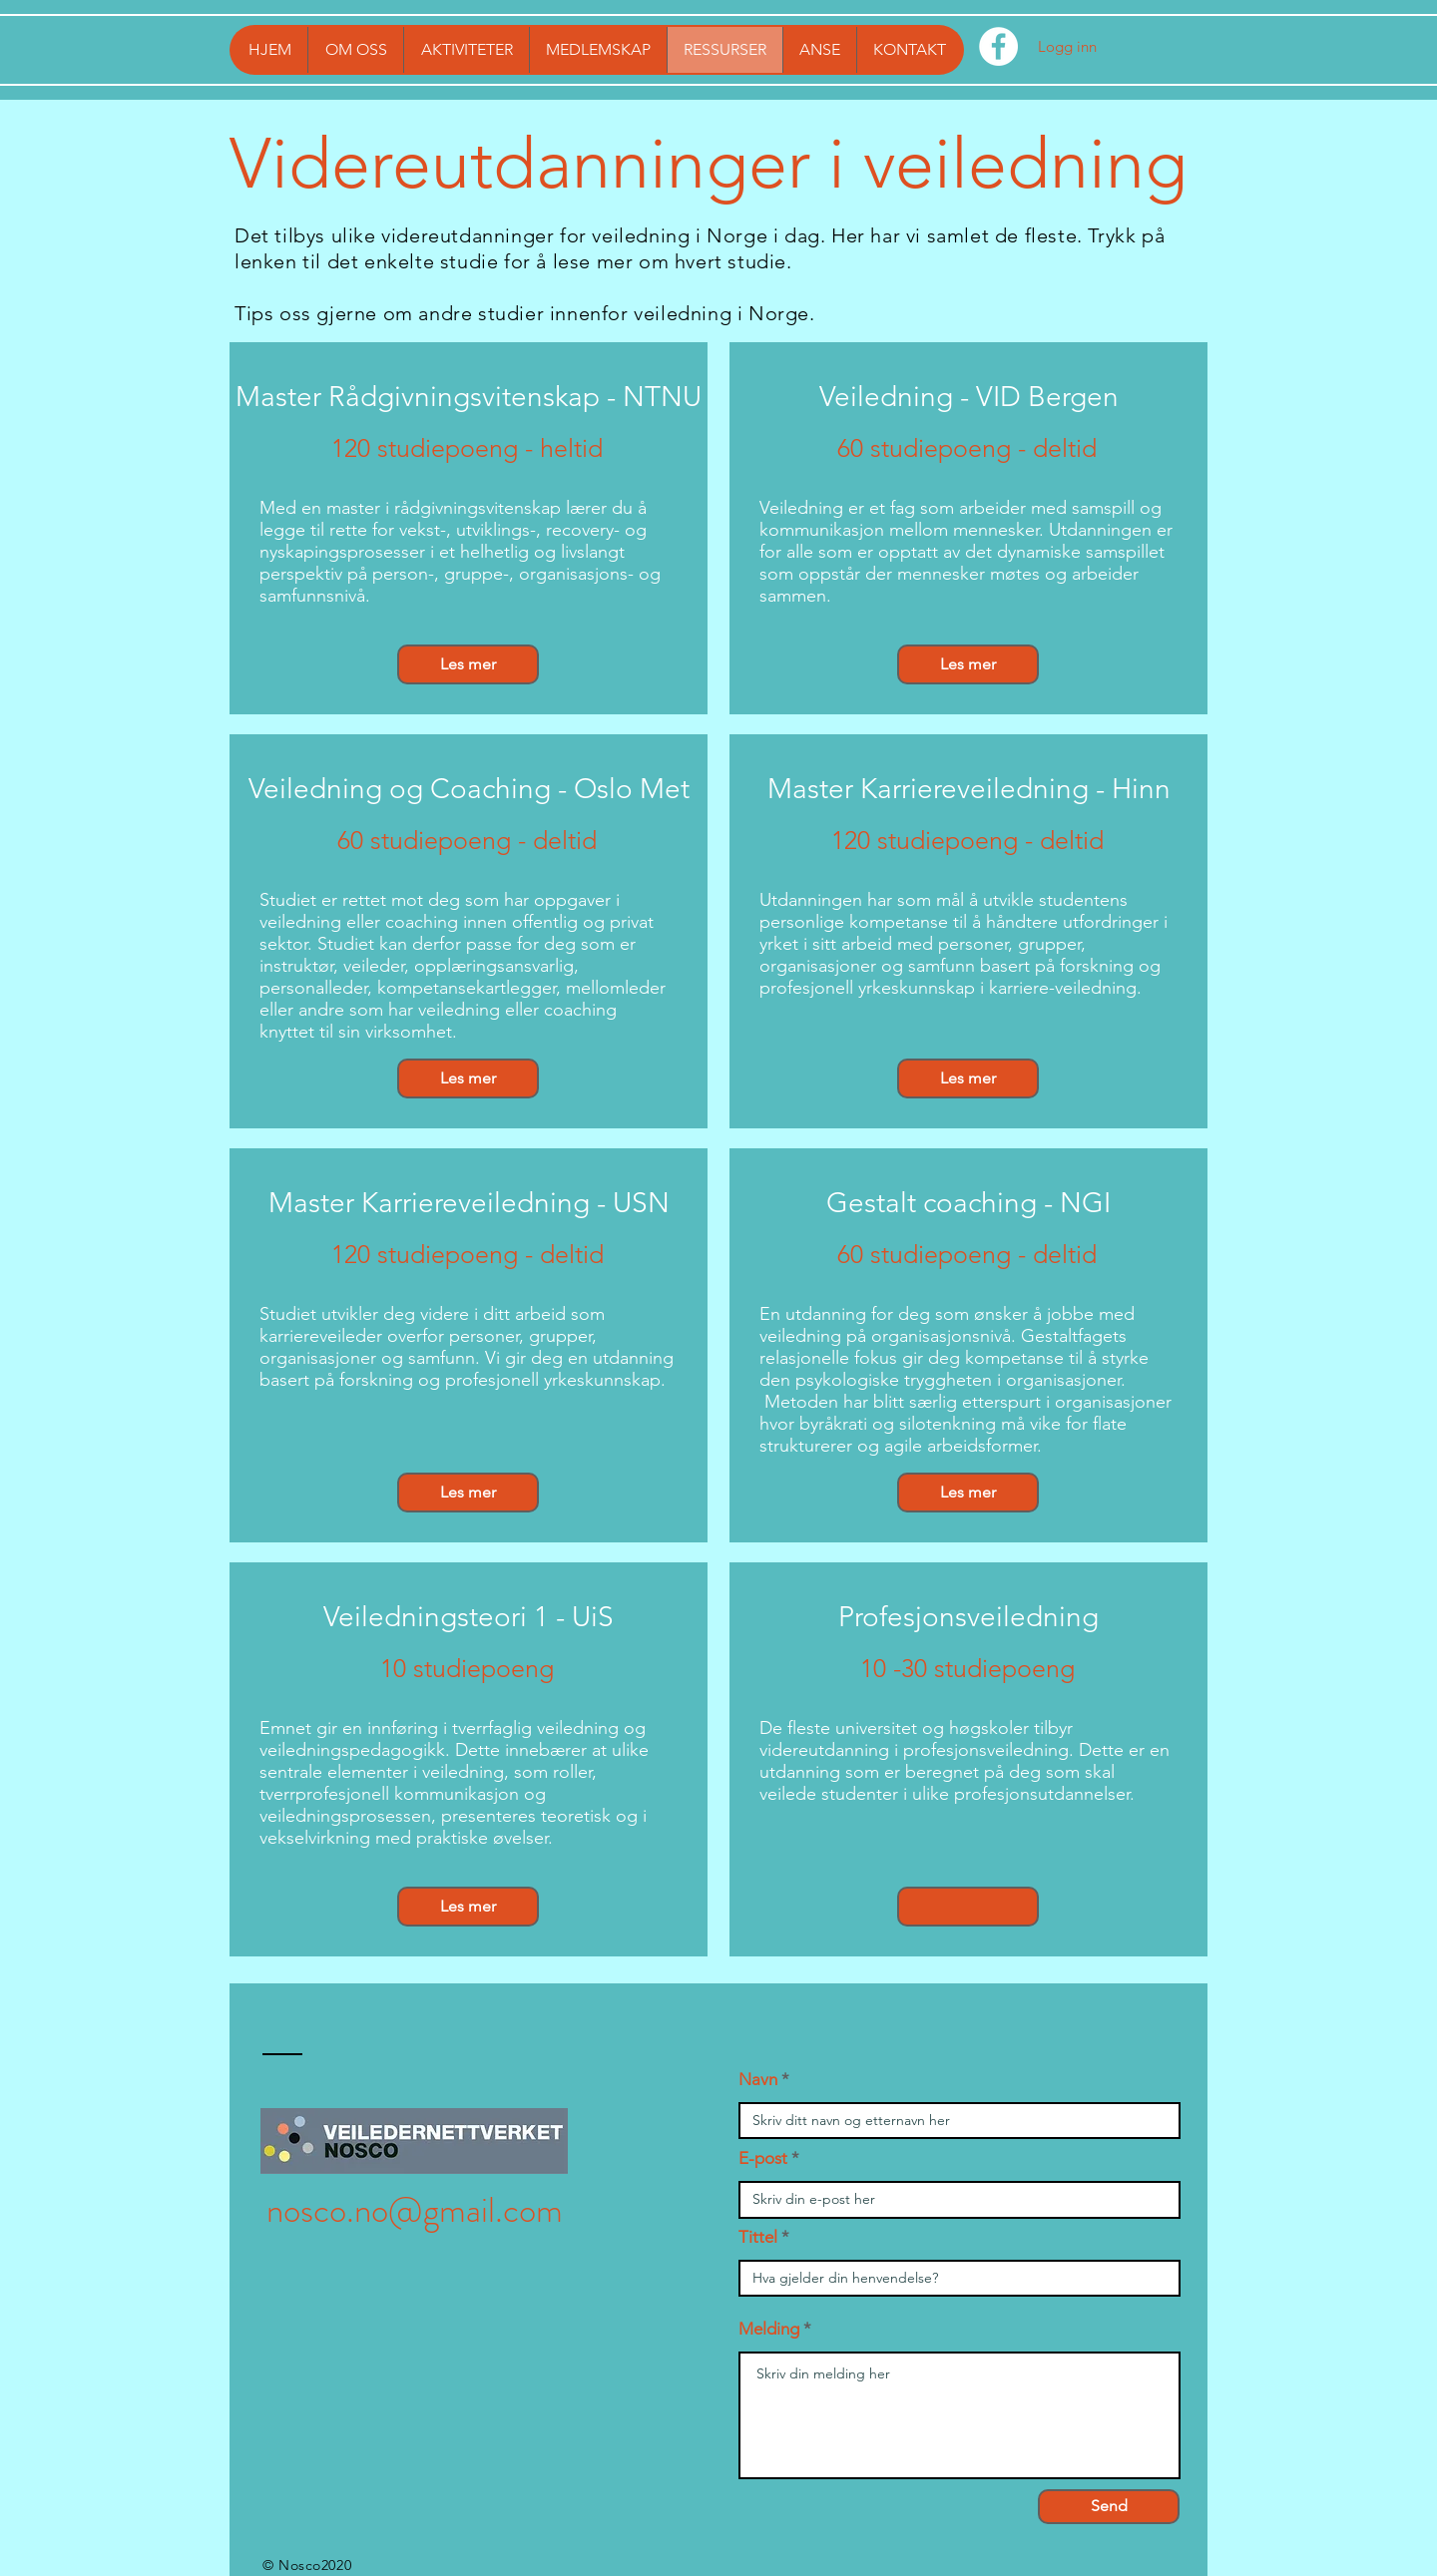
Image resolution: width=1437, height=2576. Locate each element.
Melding (768, 2329)
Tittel (757, 2237)
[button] (968, 1907)
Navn (757, 2079)
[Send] (1109, 2506)
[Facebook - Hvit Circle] (998, 46)
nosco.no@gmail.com (414, 2210)
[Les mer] (468, 664)
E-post (762, 2158)
